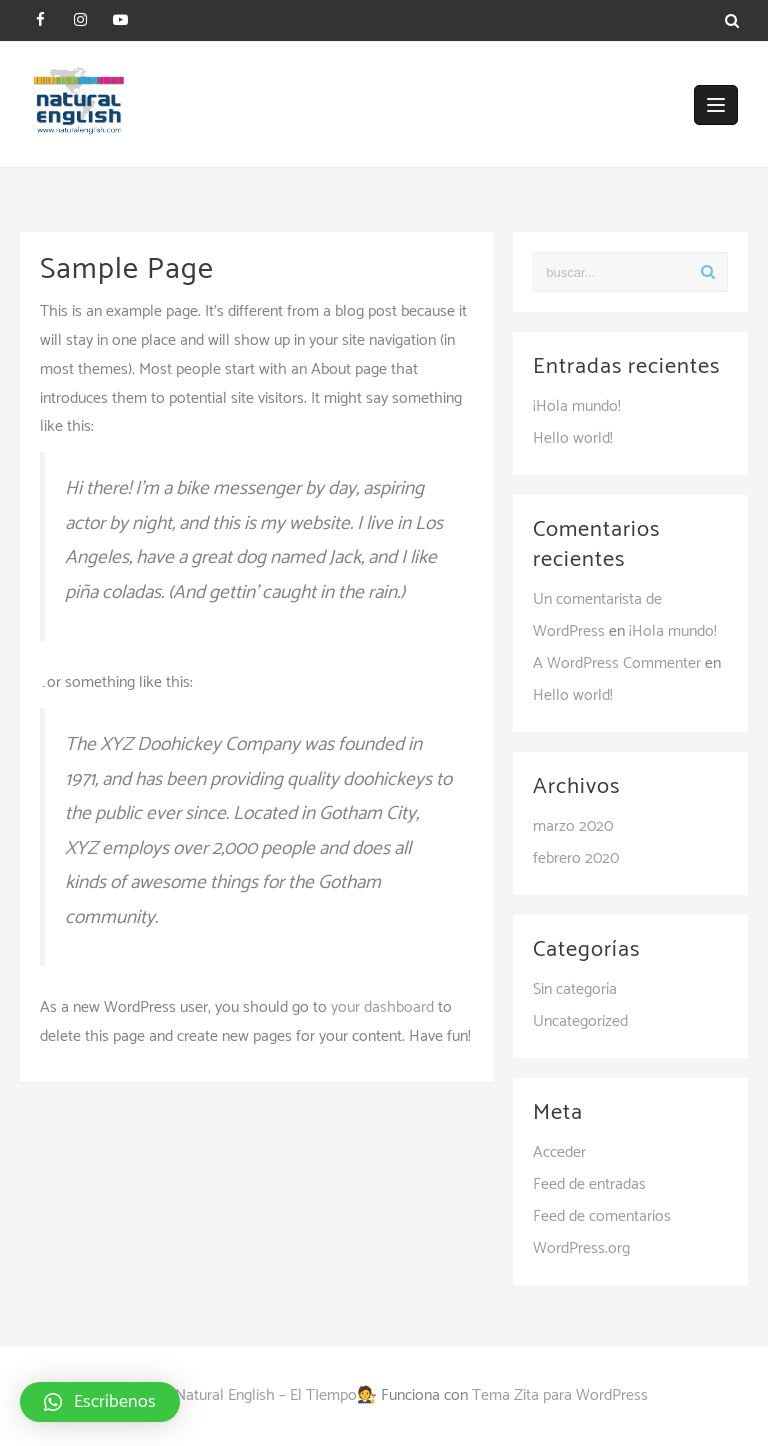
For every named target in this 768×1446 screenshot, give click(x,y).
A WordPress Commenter (617, 663)
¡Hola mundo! (577, 406)
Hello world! (573, 438)
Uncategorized (580, 1021)
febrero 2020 (576, 858)
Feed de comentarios (602, 1216)
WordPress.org (581, 1248)
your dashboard (382, 1007)
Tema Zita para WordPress (560, 1395)
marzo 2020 (573, 826)
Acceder (559, 1152)
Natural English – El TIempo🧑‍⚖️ (276, 1395)
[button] (100, 1402)
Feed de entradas (589, 1184)
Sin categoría (575, 989)
